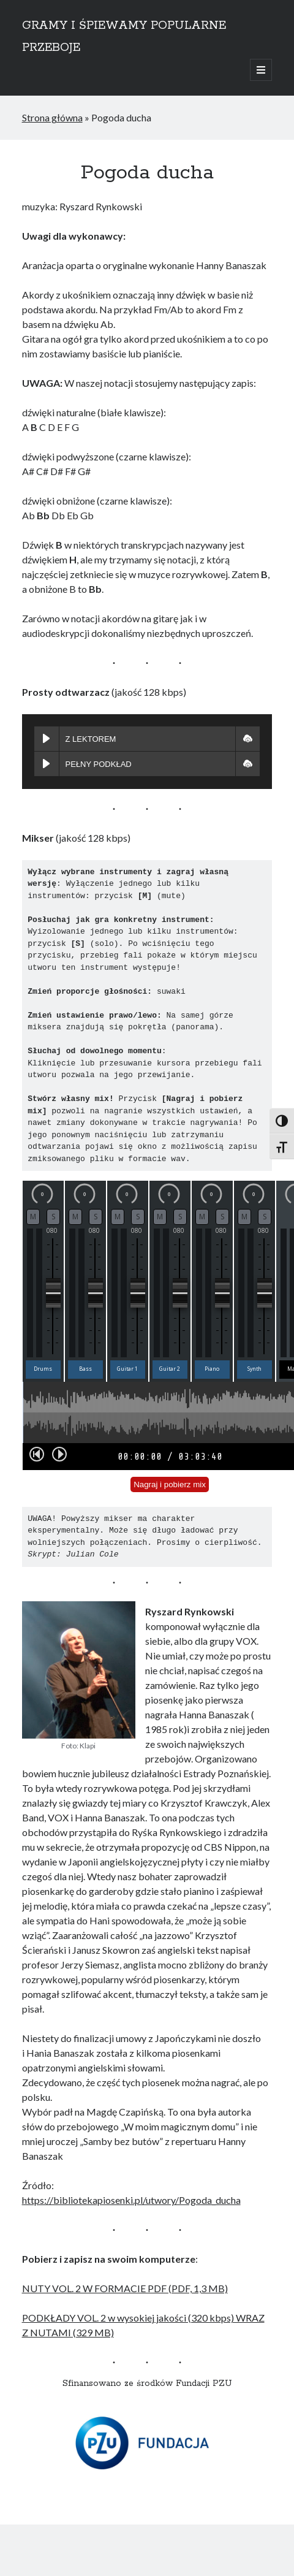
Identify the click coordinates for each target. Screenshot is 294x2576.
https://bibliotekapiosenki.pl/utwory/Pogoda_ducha (131, 2200)
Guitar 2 (169, 1369)
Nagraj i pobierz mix (170, 1484)
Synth (254, 1369)
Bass (85, 1369)
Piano (212, 1369)
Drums (43, 1369)
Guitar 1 (127, 1369)
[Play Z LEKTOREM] (46, 738)
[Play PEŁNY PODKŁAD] (46, 764)
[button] (247, 738)
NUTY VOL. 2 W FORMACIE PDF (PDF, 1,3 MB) (125, 2288)
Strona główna (52, 117)
